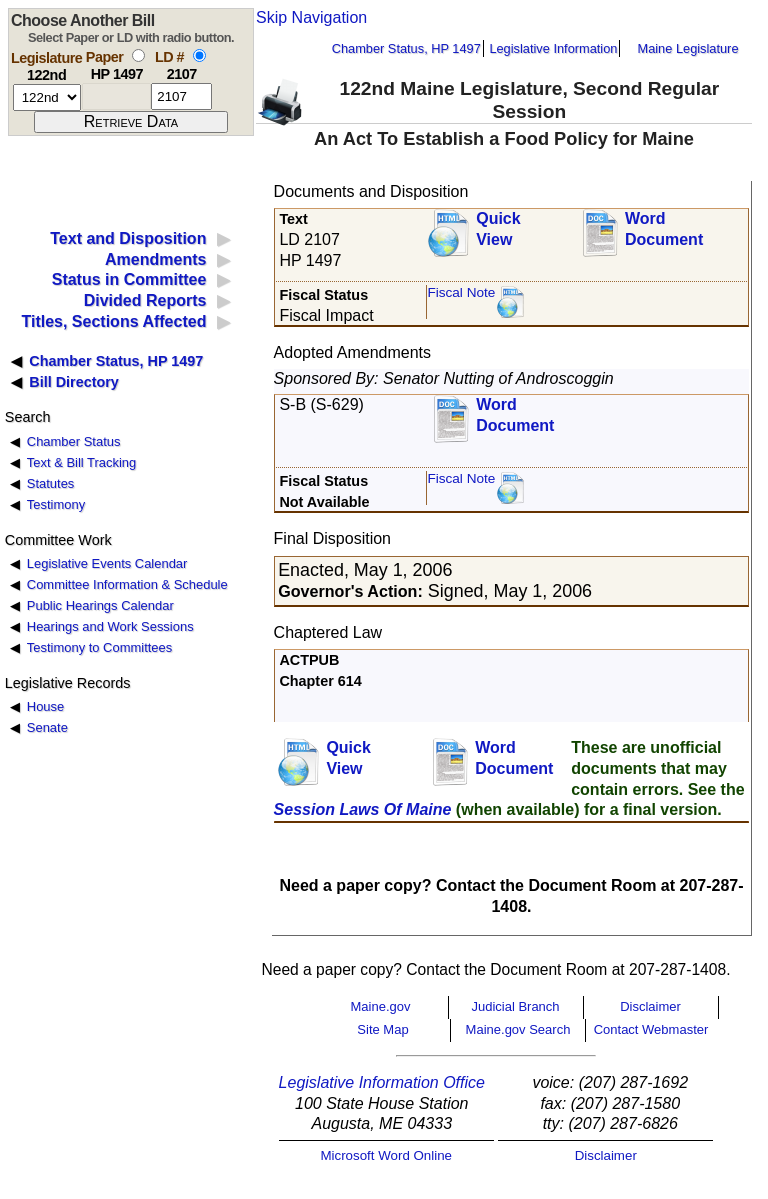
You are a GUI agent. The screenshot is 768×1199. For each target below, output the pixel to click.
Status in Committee (129, 279)
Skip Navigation (311, 17)
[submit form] (131, 122)
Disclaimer (650, 1006)
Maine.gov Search (518, 1029)
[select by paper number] (138, 55)
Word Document (664, 229)
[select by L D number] (199, 55)
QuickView (498, 229)
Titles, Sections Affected (113, 321)
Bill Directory (74, 382)
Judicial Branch (515, 1006)
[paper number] (116, 96)
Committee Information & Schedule (127, 584)
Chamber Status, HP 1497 (406, 48)
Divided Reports (145, 300)
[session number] (47, 97)
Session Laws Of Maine (363, 809)
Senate (47, 727)
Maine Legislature (687, 48)
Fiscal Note (461, 292)
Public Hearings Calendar (100, 605)
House (45, 706)
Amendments (155, 259)
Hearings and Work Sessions (110, 626)
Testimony (56, 504)
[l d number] (181, 96)
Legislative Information (553, 48)
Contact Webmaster (651, 1029)
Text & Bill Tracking (81, 462)
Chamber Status (74, 441)
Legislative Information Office (382, 1082)
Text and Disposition (128, 238)
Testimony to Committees (99, 647)
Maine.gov (381, 1006)
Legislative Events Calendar (107, 563)
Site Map (382, 1029)
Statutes (51, 483)
